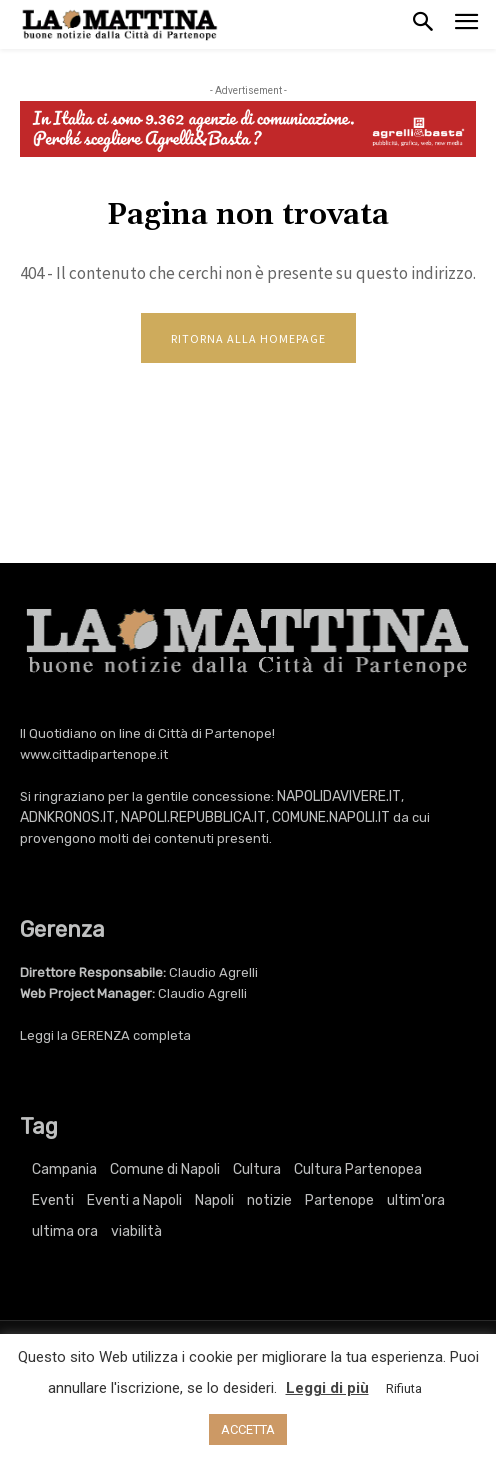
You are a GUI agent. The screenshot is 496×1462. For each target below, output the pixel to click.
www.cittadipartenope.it (94, 754)
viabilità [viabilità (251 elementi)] (136, 1231)
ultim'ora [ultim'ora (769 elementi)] (416, 1200)
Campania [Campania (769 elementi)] (64, 1169)
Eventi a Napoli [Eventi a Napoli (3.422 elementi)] (134, 1200)
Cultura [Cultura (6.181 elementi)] (257, 1169)
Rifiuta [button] (404, 1388)
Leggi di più (327, 1388)
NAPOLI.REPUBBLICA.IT (193, 817)
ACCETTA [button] (248, 1429)
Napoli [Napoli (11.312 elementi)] (214, 1200)
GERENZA (100, 1035)
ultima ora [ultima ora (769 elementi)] (65, 1231)
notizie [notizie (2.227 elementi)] (269, 1200)
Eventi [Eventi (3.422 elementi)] (53, 1200)
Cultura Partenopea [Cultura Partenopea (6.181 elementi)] (358, 1169)
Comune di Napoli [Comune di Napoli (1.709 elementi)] (165, 1169)
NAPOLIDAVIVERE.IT (339, 796)
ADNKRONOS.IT (67, 817)
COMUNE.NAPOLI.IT (331, 817)
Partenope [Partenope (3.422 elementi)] (339, 1200)
